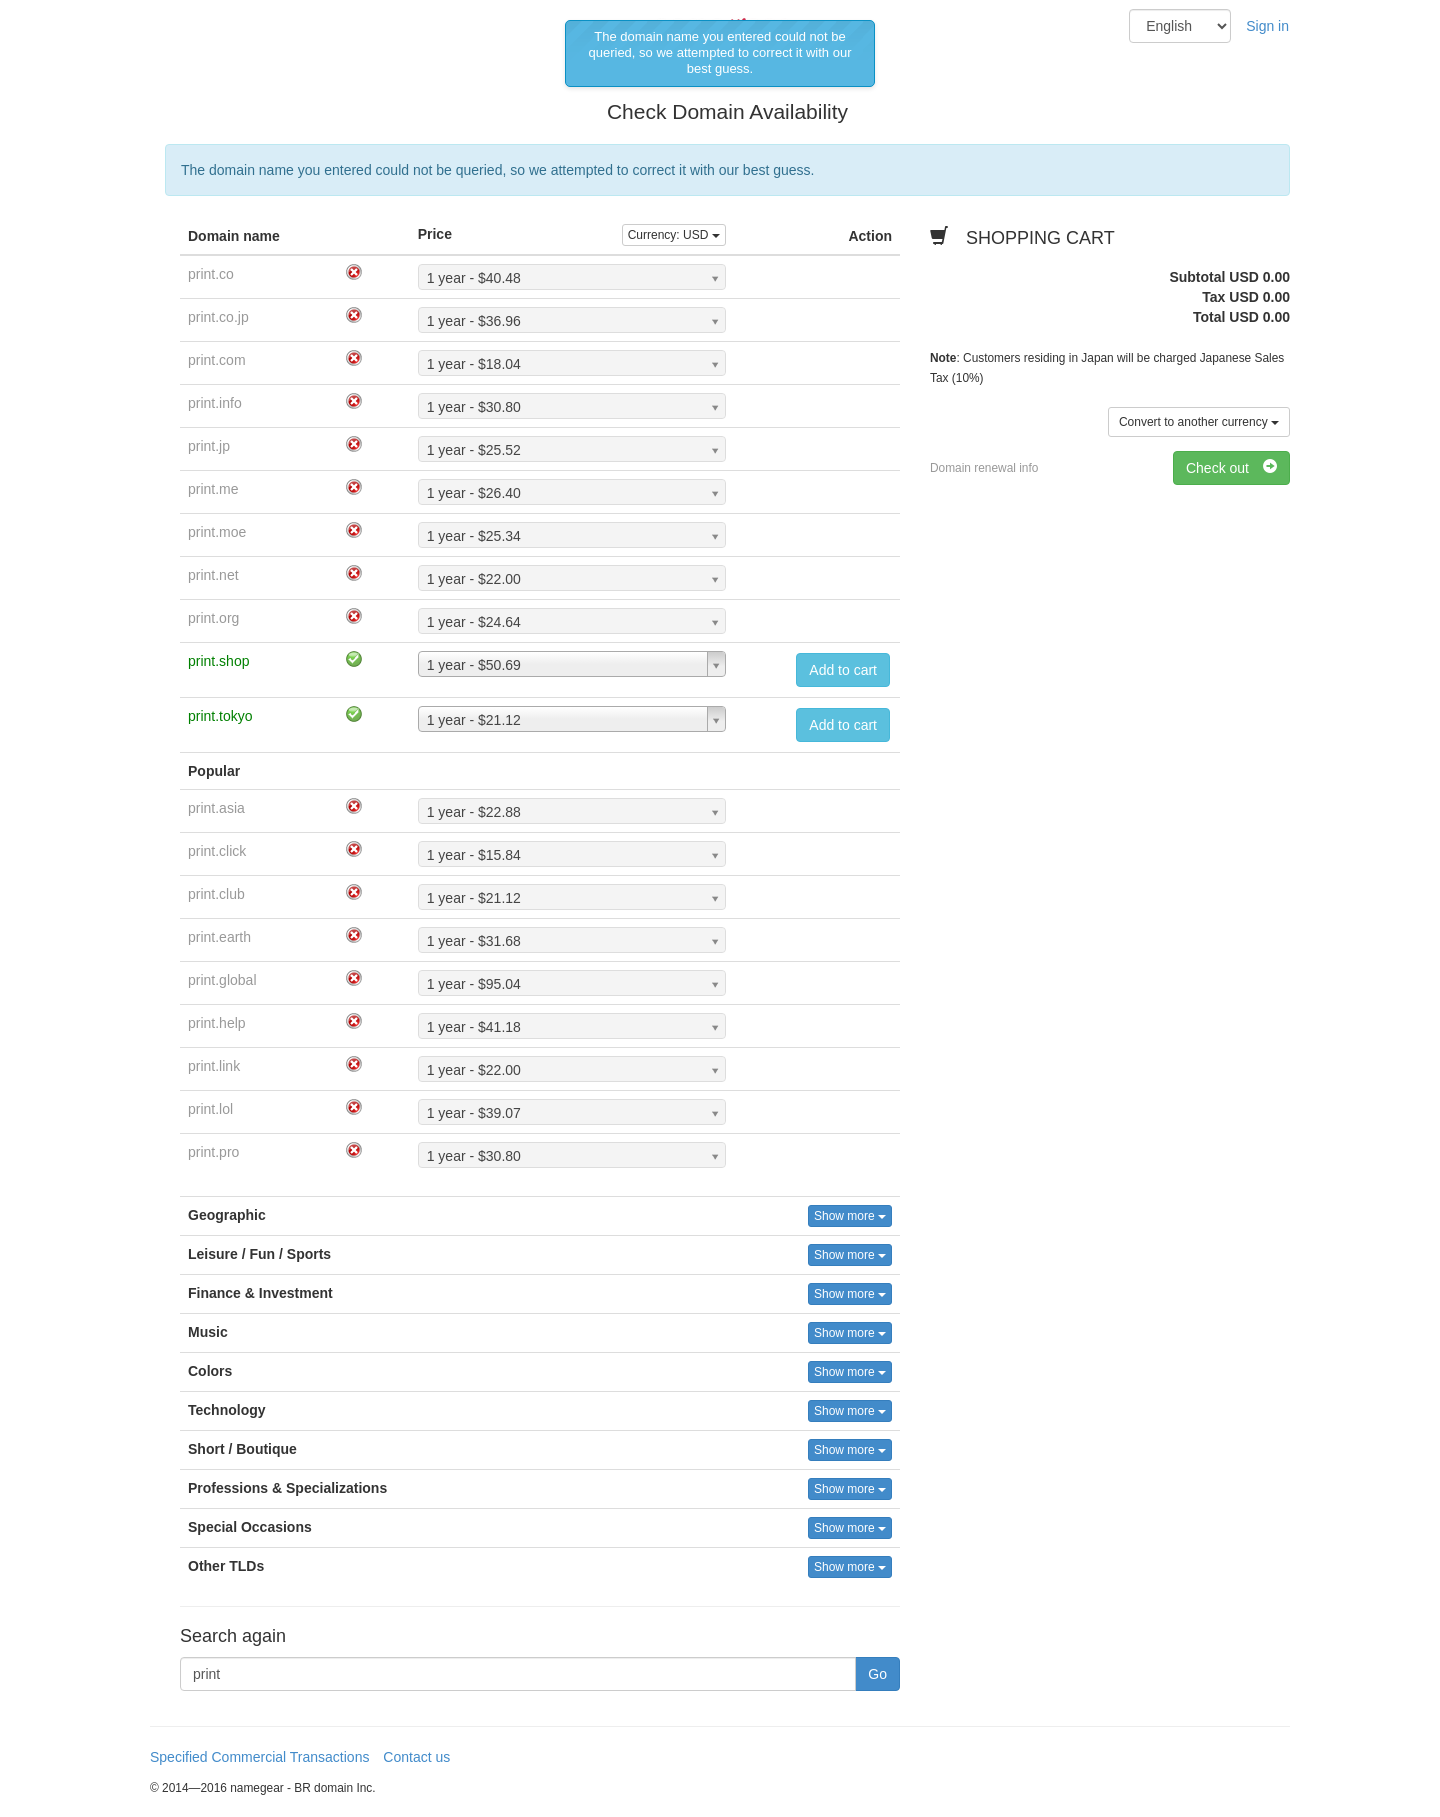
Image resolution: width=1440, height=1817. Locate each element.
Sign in (1267, 26)
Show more (850, 1216)
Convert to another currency (1199, 422)
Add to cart (843, 670)
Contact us (416, 1757)
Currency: (674, 235)
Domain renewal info (984, 468)
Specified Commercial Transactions (259, 1757)
